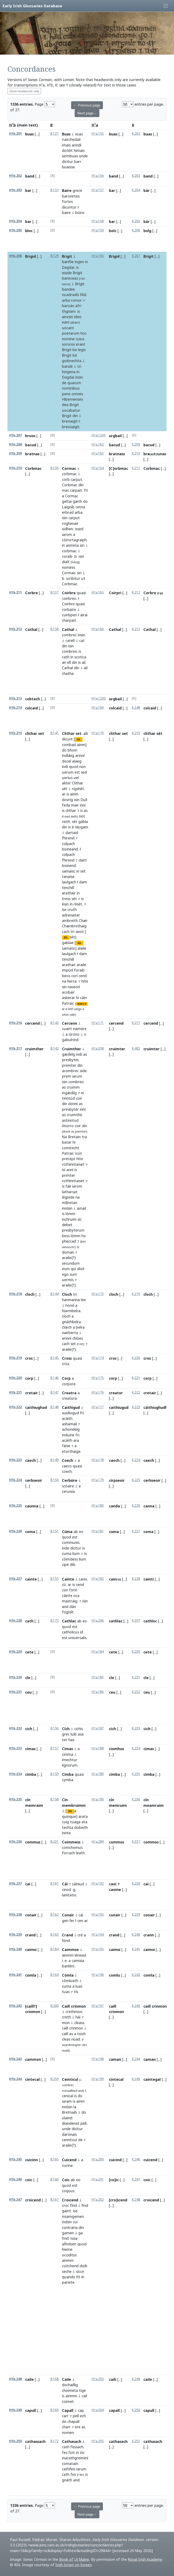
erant (80, 344)
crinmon (76, 2028)
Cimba (68, 1774)
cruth (72, 909)
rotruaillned (69, 2091)
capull (30, 2410)
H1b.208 (15, 444)
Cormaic (69, 572)
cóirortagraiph (74, 539)
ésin (65, 904)
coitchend (70, 2265)
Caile (66, 2379)
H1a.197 (97, 2006)
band (29, 176)
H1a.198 (97, 2059)
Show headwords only (24, 91)
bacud (30, 444)
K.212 (136, 592)
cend (83, 975)
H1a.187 (97, 1728)
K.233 (136, 1728)
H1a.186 (97, 1692)
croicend (33, 2199)
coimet (68, 2401)
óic (82, 2452)
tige (82, 2390)
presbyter (70, 1059)
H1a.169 (97, 707)
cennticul (69, 2139)
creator (116, 1392)
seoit (79, 931)
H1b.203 (15, 190)
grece (77, 190)
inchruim (69, 1219)
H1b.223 (15, 1460)
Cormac (69, 468)
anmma (72, 545)
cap (81, 2410)
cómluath (70, 1980)
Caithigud (71, 1407)
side (83, 1070)
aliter (66, 782)
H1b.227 (15, 1579)
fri (86, 490)
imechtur (69, 1759)
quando (68, 2276)
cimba (30, 1774)
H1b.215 (15, 733)
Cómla (68, 1975)
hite (84, 981)
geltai (67, 501)
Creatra (69, 1392)
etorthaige (71, 1451)
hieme (67, 2249)
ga (80, 2232)
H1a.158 (97, 221)
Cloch (67, 1294)
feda (66, 805)
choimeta (70, 2390)
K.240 (136, 1934)
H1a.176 (97, 1392)
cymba (67, 1779)
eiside (67, 272)
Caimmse (70, 1949)
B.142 (54, 1048)
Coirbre (69, 592)
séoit (65, 1015)
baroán (68, 305)
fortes (67, 201)
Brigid (30, 256)
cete (29, 1651)
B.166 (54, 2179)
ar (63, 794)
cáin (83, 997)
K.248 (136, 2199)
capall (114, 2410)
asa (81, 1734)
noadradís (70, 294)
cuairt (67, 1028)
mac (65, 490)
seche (67, 2271)
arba (66, 300)
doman (68, 1252)
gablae (68, 942)
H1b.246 (15, 2179)
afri (78, 305)
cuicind (115, 2159)
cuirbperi (69, 614)
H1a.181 (97, 1531)
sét (64, 788)
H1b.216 (15, 1023)
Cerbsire (69, 1480)
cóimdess (70, 1559)
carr (65, 2415)
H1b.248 (15, 2379)
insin (79, 377)
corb (66, 479)
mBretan (69, 1202)
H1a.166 (97, 629)
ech (83, 2415)
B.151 (54, 1531)
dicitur (67, 161)
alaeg (76, 761)
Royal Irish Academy (145, 2559)
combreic (70, 651)
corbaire (69, 609)
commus (32, 1841)
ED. (79, 739)
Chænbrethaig (74, 925)
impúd (67, 970)
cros (29, 1358)
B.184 (54, 1949)
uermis (68, 1279)
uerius (67, 777)
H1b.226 (15, 1531)
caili (112, 2379)
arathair (69, 892)
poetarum (70, 333)
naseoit (74, 986)
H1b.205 (15, 230)
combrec (69, 634)
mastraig (69, 1600)
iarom (67, 534)
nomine (68, 338)
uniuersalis (77, 1637)
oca (76, 1595)
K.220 (136, 1358)
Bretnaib (69, 2112)
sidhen (67, 528)
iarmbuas (70, 155)
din (75, 415)
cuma (66, 1553)
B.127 (54, 133)
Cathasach (71, 2441)
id (81, 1631)
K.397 (136, 1620)
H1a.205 (97, 2441)
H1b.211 (15, 592)
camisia (78, 1960)
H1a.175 (97, 1378)
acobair (68, 992)
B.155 (54, 1579)
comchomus (72, 1847)
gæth (77, 501)
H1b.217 (15, 1048)
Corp (66, 1378)
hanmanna (71, 1299)
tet (64, 1739)
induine (68, 1434)
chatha (68, 673)
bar (28, 190)
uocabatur (70, 410)
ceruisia (68, 1491)
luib (73, 1734)
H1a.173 (97, 1294)
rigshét (78, 788)
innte (66, 1832)
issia (74, 2238)
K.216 (136, 733)
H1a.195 (97, 1949)
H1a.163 (97, 453)
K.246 (136, 2159)
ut (83, 578)
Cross (67, 1358)
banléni (68, 1965)
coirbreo (69, 598)
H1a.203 (97, 2379)
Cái (65, 1883)
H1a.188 (97, 1748)
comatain (70, 2463)
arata (83, 1816)
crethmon (73, 2011)
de (64, 382)
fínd (73, 2205)
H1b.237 (15, 1883)
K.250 (136, 2410)
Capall (67, 2410)
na (64, 981)
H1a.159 (97, 230)
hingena (68, 371)
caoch (114, 1460)
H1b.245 (15, 2159)
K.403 (136, 1048)
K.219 (136, 1294)
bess (66, 1235)
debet (67, 1224)
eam (65, 322)
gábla (83, 821)
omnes (77, 393)
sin (82, 545)
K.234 (136, 1748)
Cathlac (69, 1620)
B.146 (54, 1378)
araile (81, 964)
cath (65, 656)
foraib (79, 970)
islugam (81, 826)
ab (76, 1531)
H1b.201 (15, 133)
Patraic (68, 1003)
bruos (30, 435)
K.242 (136, 1975)
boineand (70, 849)
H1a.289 (97, 1841)
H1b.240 (15, 1949)
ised (67, 816)
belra (80, 1327)
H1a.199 (97, 2079)
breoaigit (70, 421)
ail (83, 662)
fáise (66, 1445)
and (65, 1606)
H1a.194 (97, 1934)
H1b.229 (15, 1651)
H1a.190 (97, 1799)
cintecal (32, 2079)
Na (64, 1136)
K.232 (136, 1692)
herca (72, 981)
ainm (74, 794)
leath (80, 1852)
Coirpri (115, 592)
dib (72, 1564)
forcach (68, 1852)
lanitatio (69, 1894)
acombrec (70, 1070)
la (74, 2106)
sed (84, 772)
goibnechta (71, 360)
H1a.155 (97, 133)
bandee (68, 289)
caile (29, 2379)
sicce (80, 2271)
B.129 (54, 256)
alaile (82, 948)
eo (81, 1531)
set (73, 1343)
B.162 (54, 1914)
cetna (80, 506)
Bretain (74, 1136)
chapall (73, 2421)
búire (79, 212)
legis (82, 349)
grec (65, 1734)
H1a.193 (97, 1914)
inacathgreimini (75, 2457)
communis (70, 1542)
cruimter (117, 1048)
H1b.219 (15, 1358)
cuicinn (31, 2159)
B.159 (54, 1774)
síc (80, 1219)
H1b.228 (15, 1620)
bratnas (32, 453)
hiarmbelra (71, 1310)
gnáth (67, 2479)
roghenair (70, 523)
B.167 (54, 2199)
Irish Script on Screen (73, 2564)
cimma (67, 1754)
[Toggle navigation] (166, 6)
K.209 (136, 444)
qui (73, 1268)
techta (67, 1827)
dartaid (71, 832)
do (85, 501)
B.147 (54, 1392)
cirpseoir (117, 1480)
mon (66, 2022)
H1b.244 (15, 2079)
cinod (66, 1889)
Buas (66, 133)
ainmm (68, 1955)
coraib (67, 556)
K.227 (136, 1531)
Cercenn (69, 1023)
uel (76, 777)
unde (83, 155)
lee (83, 1299)
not (82, 816)
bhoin (72, 750)
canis (83, 1579)
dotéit (67, 150)
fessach (76, 2446)
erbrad (68, 512)
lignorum (69, 1765)
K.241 (136, 1949)
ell (69, 662)
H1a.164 (97, 468)
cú (64, 1584)
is (77, 267)
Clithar (77, 782)
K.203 (136, 176)
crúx (65, 1363)
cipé (65, 1564)
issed (79, 528)
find (84, 2205)
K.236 (136, 1799)
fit (78, 2276)
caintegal (152, 2079)
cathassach (35, 2441)
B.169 (54, 2410)
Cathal (31, 629)
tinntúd (68, 1098)
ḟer (71, 1920)
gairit (66, 2210)
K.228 (136, 1579)
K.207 (136, 256)
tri (79, 366)
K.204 (136, 190)
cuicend (150, 2159)
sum (73, 1274)
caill (65, 2028)
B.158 (54, 1799)
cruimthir (74, 1114)
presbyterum (73, 1230)
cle (27, 1677)
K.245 (136, 2079)
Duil (83, 799)
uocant (68, 327)
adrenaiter (71, 915)
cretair (31, 1392)
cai (27, 1883)
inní (83, 1109)
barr (77, 161)
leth (70, 1009)
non (82, 766)
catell (70, 640)
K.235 (136, 1774)
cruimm (73, 1087)
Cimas (67, 1748)
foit (71, 2452)
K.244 (136, 2059)
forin (73, 1589)
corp (29, 1378)
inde (65, 1548)
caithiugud (118, 1407)
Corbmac (33, 468)
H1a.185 (97, 1677)
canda (114, 1505)
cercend (32, 1023)
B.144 (54, 1294)
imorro (68, 1125)
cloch (30, 1294)
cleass (79, 2022)
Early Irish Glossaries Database (32, 5)
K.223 (136, 1407)
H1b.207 (15, 435)
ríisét (78, 904)
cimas (30, 1748)
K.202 (136, 133)
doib (83, 2265)
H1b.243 (15, 2059)
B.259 (54, 2079)
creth (66, 2017)
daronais (69, 2134)
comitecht (70, 1147)
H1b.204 (15, 221)
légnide (68, 1197)
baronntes (71, 196)
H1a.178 (97, 1460)
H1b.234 (15, 1774)
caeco (67, 1465)
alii (85, 733)
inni (83, 805)
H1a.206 (97, 1620)
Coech (67, 1460)
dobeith (81, 1827)
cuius (80, 338)
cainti (148, 1579)
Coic (66, 2179)
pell (83, 2123)
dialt (66, 561)
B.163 (54, 1934)
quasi (81, 592)
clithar (70, 810)
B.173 (54, 1620)
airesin (67, 316)
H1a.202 (97, 2199)
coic (28, 2179)
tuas (66, 1991)
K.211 (136, 468)
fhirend (68, 837)
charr (66, 2426)
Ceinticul (70, 2079)
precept (68, 1158)
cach (65, 931)
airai (84, 614)
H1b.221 (15, 1392)
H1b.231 (15, 1692)
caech (30, 1460)
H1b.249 (15, 2410)
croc (65, 2205)
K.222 (136, 1392)
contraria (70, 2227)
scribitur (73, 578)
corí (74, 975)
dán (72, 1606)
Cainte (68, 1579)
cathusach (152, 2441)
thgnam (68, 311)
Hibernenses (72, 399)
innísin (67, 1208)
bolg (147, 230)
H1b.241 (15, 1975)
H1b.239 (15, 1934)
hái (77, 2017)
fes (64, 2452)
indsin (67, 2221)
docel (66, 761)
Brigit (67, 256)
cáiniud (78, 1883)
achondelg (71, 1429)
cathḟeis (68, 2468)
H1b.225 (15, 1505)
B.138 (54, 629)
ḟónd (66, 1940)
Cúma (67, 1531)
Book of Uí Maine (74, 2559)
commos (116, 1841)
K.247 (136, 2179)
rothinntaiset (73, 1164)
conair (31, 1914)
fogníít (68, 1611)
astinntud (70, 1120)
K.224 (136, 1460)
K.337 (136, 1841)
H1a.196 (97, 1975)
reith (66, 821)
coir (79, 1098)
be (83, 278)
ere (77, 2426)
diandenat (70, 2123)
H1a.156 (97, 176)
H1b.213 (15, 698)
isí (63, 1169)
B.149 (54, 1460)
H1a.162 (97, 444)
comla (30, 1975)
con (65, 1589)
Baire (67, 190)
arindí (76, 145)
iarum (77, 1076)
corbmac (69, 473)
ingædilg (69, 1092)
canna (148, 1505)
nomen (68, 2432)
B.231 (54, 1841)
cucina (67, 2165)
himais (79, 150)
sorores (68, 344)
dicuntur (69, 207)
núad (75, 2039)
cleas (66, 2039)
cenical (67, 2095)
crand (30, 1934)
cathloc (150, 1620)
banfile (68, 261)
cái (81, 1914)
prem (66, 1076)
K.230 (136, 1651)
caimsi (31, 1949)
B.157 (54, 1748)
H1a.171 (97, 1023)
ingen (79, 261)
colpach (68, 843)
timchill (68, 887)
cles (84, 2045)
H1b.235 (15, 1799)
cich (28, 1728)
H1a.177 (97, 1407)
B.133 (54, 190)
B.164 (54, 1975)
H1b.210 (15, 468)
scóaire (68, 1485)
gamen (68, 2232)
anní (69, 1169)
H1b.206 (15, 256)
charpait (69, 620)
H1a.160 (97, 256)
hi (77, 997)
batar (67, 1142)
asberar (68, 997)
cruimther (34, 1048)
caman (115, 2059)
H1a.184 (97, 1651)
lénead (80, 1955)
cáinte (67, 1595)
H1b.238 (15, 1914)
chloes (77, 1338)
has (71, 1739)
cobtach (32, 698)
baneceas (70, 278)
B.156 (54, 1728)
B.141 (54, 733)
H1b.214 (15, 707)
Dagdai (68, 267)
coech (67, 1471)
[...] (37, 133)
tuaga (75, 1821)
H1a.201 (97, 2179)
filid (83, 294)
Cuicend (69, 2159)
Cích (66, 1728)
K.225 (136, 1480)
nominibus (71, 388)
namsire (79, 1028)
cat (82, 640)
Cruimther (71, 1048)
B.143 (54, 1023)
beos (66, 975)
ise (64, 909)
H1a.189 (97, 1774)
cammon (33, 2059)
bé (75, 355)
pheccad (69, 1241)
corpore (68, 1383)
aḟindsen (69, 2243)
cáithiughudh (155, 1407)
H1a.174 (97, 1358)
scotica (80, 656)
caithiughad (36, 1407)
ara (76, 1440)
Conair (68, 1914)
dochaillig (70, 2384)
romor (76, 300)
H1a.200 (97, 2159)
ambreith (70, 920)
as (86, 810)
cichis (78, 1728)
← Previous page (87, 105)
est (77, 772)
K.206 (136, 230)
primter (68, 1175)
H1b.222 (15, 1407)
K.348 (136, 707)
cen (80, 1920)
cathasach (118, 2441)
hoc (83, 333)
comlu (114, 1975)
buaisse (68, 166)
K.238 (136, 1883)
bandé (67, 366)
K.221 (136, 1378)
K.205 (136, 221)
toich (81, 2033)
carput (76, 479)
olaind (67, 2117)
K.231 (136, 1677)
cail (84, 2395)
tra (84, 1136)
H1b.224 (15, 1480)
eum (66, 1268)
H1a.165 (97, 592)
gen (65, 1920)
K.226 (136, 1505)
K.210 (136, 453)
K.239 (136, 1914)
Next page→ (87, 113)
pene (66, 393)
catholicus (70, 1631)
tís (76, 1991)
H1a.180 (97, 1505)
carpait (76, 490)
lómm (70, 1213)
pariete (68, 2282)
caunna (31, 1505)
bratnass (117, 453)
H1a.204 (97, 2410)
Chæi (83, 920)
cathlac (115, 1620)
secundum (71, 1263)
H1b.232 (15, 1728)
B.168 (54, 2379)
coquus (68, 2190)
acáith (67, 1418)
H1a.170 (97, 733)
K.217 (136, 1023)
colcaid (31, 707)
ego (65, 1274)
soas (79, 133)
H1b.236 (15, 1841)
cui (75, 2221)
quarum (74, 382)
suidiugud (70, 1412)
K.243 (136, 2006)
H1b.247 (15, 2199)
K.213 (136, 629)
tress (66, 898)
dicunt (67, 739)
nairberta (70, 1332)
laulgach (69, 881)
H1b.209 (15, 453)
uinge (77, 1009)
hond (69, 1305)
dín (81, 484)
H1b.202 (15, 176)
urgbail (115, 435)
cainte (31, 1579)
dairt (83, 860)
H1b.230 (15, 1677)
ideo (77, 316)
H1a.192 (97, 1883)
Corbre (31, 592)
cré (80, 1934)
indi (65, 766)
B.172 (54, 2441)
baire (66, 212)
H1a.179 (97, 1480)
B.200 (54, 2006)
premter (69, 1065)
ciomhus (116, 1748)
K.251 (136, 2441)
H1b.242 (15, 2006)
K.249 (136, 2379)
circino (74, 1034)
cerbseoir (33, 1480)
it (66, 1009)
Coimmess (71, 1841)
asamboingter (71, 2045)
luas (78, 1986)
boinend (69, 865)
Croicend (70, 2199)
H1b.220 (15, 1378)
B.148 (54, 1407)
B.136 (54, 468)
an (64, 662)
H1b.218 (15, 1294)
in (86, 261)
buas (29, 133)
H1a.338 (97, 1048)
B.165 (54, 2159)
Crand (67, 1934)
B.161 (54, 1883)
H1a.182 (97, 1579)
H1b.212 (15, 629)
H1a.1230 (98, 435)
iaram (67, 2101)
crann (148, 1934)
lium (76, 1553)
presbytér (70, 1109)
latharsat (70, 1191)
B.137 (54, 592)
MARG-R (81, 1003)
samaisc (68, 871)
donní (73, 1103)
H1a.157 (97, 190)
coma (30, 1531)
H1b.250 (15, 2441)
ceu (28, 1692)
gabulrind (70, 1039)
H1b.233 (15, 1748)
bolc (112, 230)
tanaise (68, 876)
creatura (69, 1398)
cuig (65, 1821)
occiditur (69, 2254)
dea (65, 404)
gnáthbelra (71, 1321)
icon (78, 1153)
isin (64, 517)
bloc (29, 230)
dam (83, 881)
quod (73, 766)
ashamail (69, 1423)
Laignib (68, 506)
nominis (68, 567)
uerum (67, 772)
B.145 (54, 1358)
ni (82, 1092)
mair (75, 805)
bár (146, 190)
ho (83, 1235)
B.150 (54, 1480)
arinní (80, 755)
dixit (81, 1268)
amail (81, 1208)
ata (84, 1821)
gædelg (68, 1054)
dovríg (67, 799)
